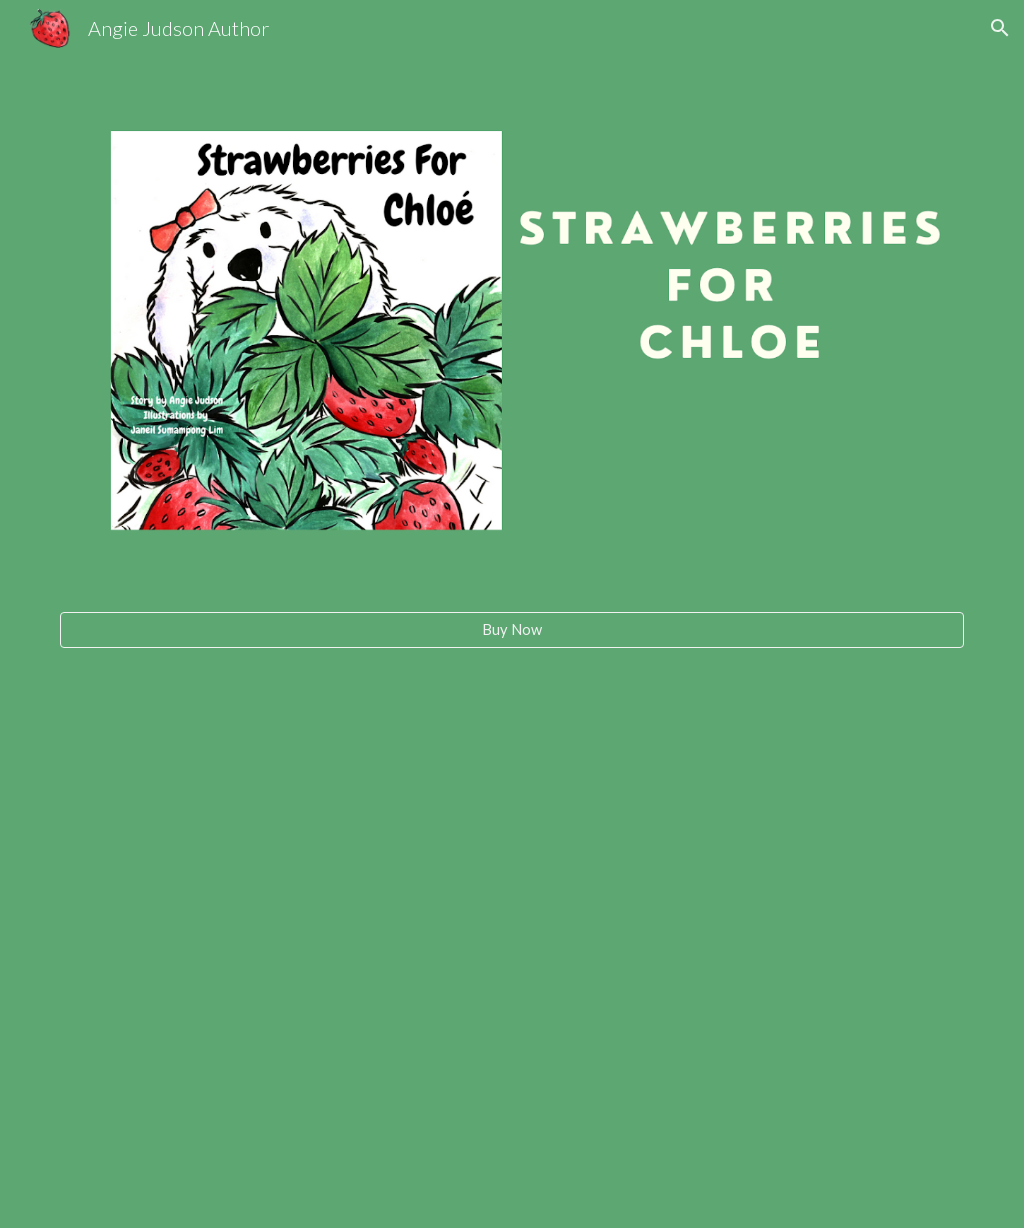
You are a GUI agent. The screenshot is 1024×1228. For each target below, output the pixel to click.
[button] (1000, 28)
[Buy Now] (512, 629)
